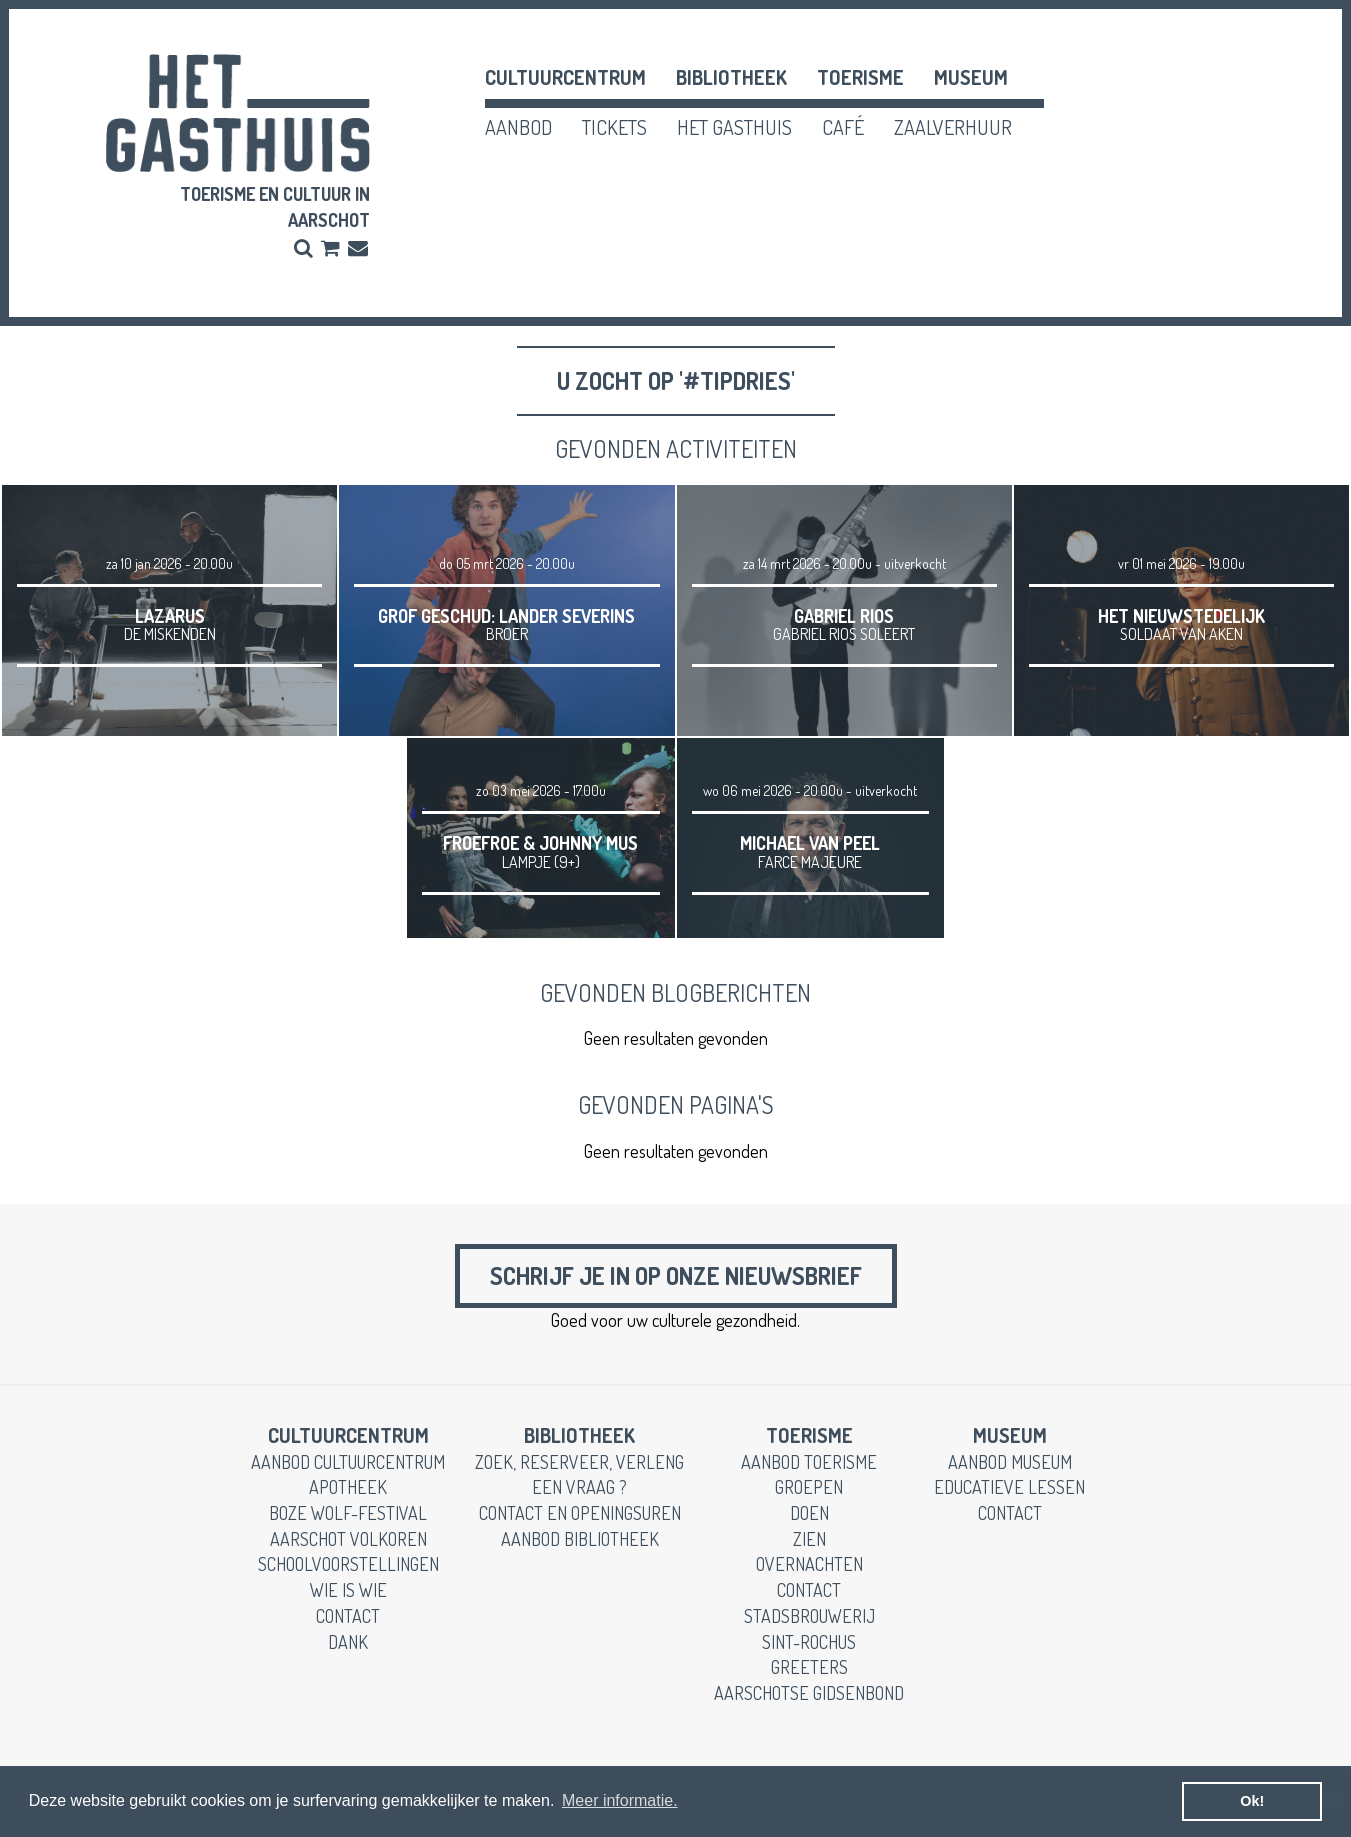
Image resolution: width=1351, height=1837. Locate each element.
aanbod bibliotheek (580, 1539)
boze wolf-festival (348, 1513)
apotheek (348, 1487)
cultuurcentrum (565, 77)
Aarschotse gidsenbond (809, 1693)
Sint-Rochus (809, 1642)
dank (348, 1642)
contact (348, 1616)
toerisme (860, 77)
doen (809, 1513)
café (843, 127)
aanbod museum (1010, 1462)
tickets (614, 127)
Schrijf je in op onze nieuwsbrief (676, 1275)
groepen (809, 1487)
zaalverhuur (953, 127)
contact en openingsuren (580, 1513)
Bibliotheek (731, 77)
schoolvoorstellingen (348, 1564)
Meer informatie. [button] (620, 1800)
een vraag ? (579, 1487)
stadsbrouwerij (809, 1616)
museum (971, 77)
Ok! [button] (1252, 1801)
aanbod (518, 127)
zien (809, 1539)
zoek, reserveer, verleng (579, 1462)
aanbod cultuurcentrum (348, 1462)
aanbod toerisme (809, 1462)
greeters (809, 1667)
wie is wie (348, 1590)
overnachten (809, 1564)
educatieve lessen (1009, 1487)
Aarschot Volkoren (348, 1539)
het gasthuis (734, 127)
